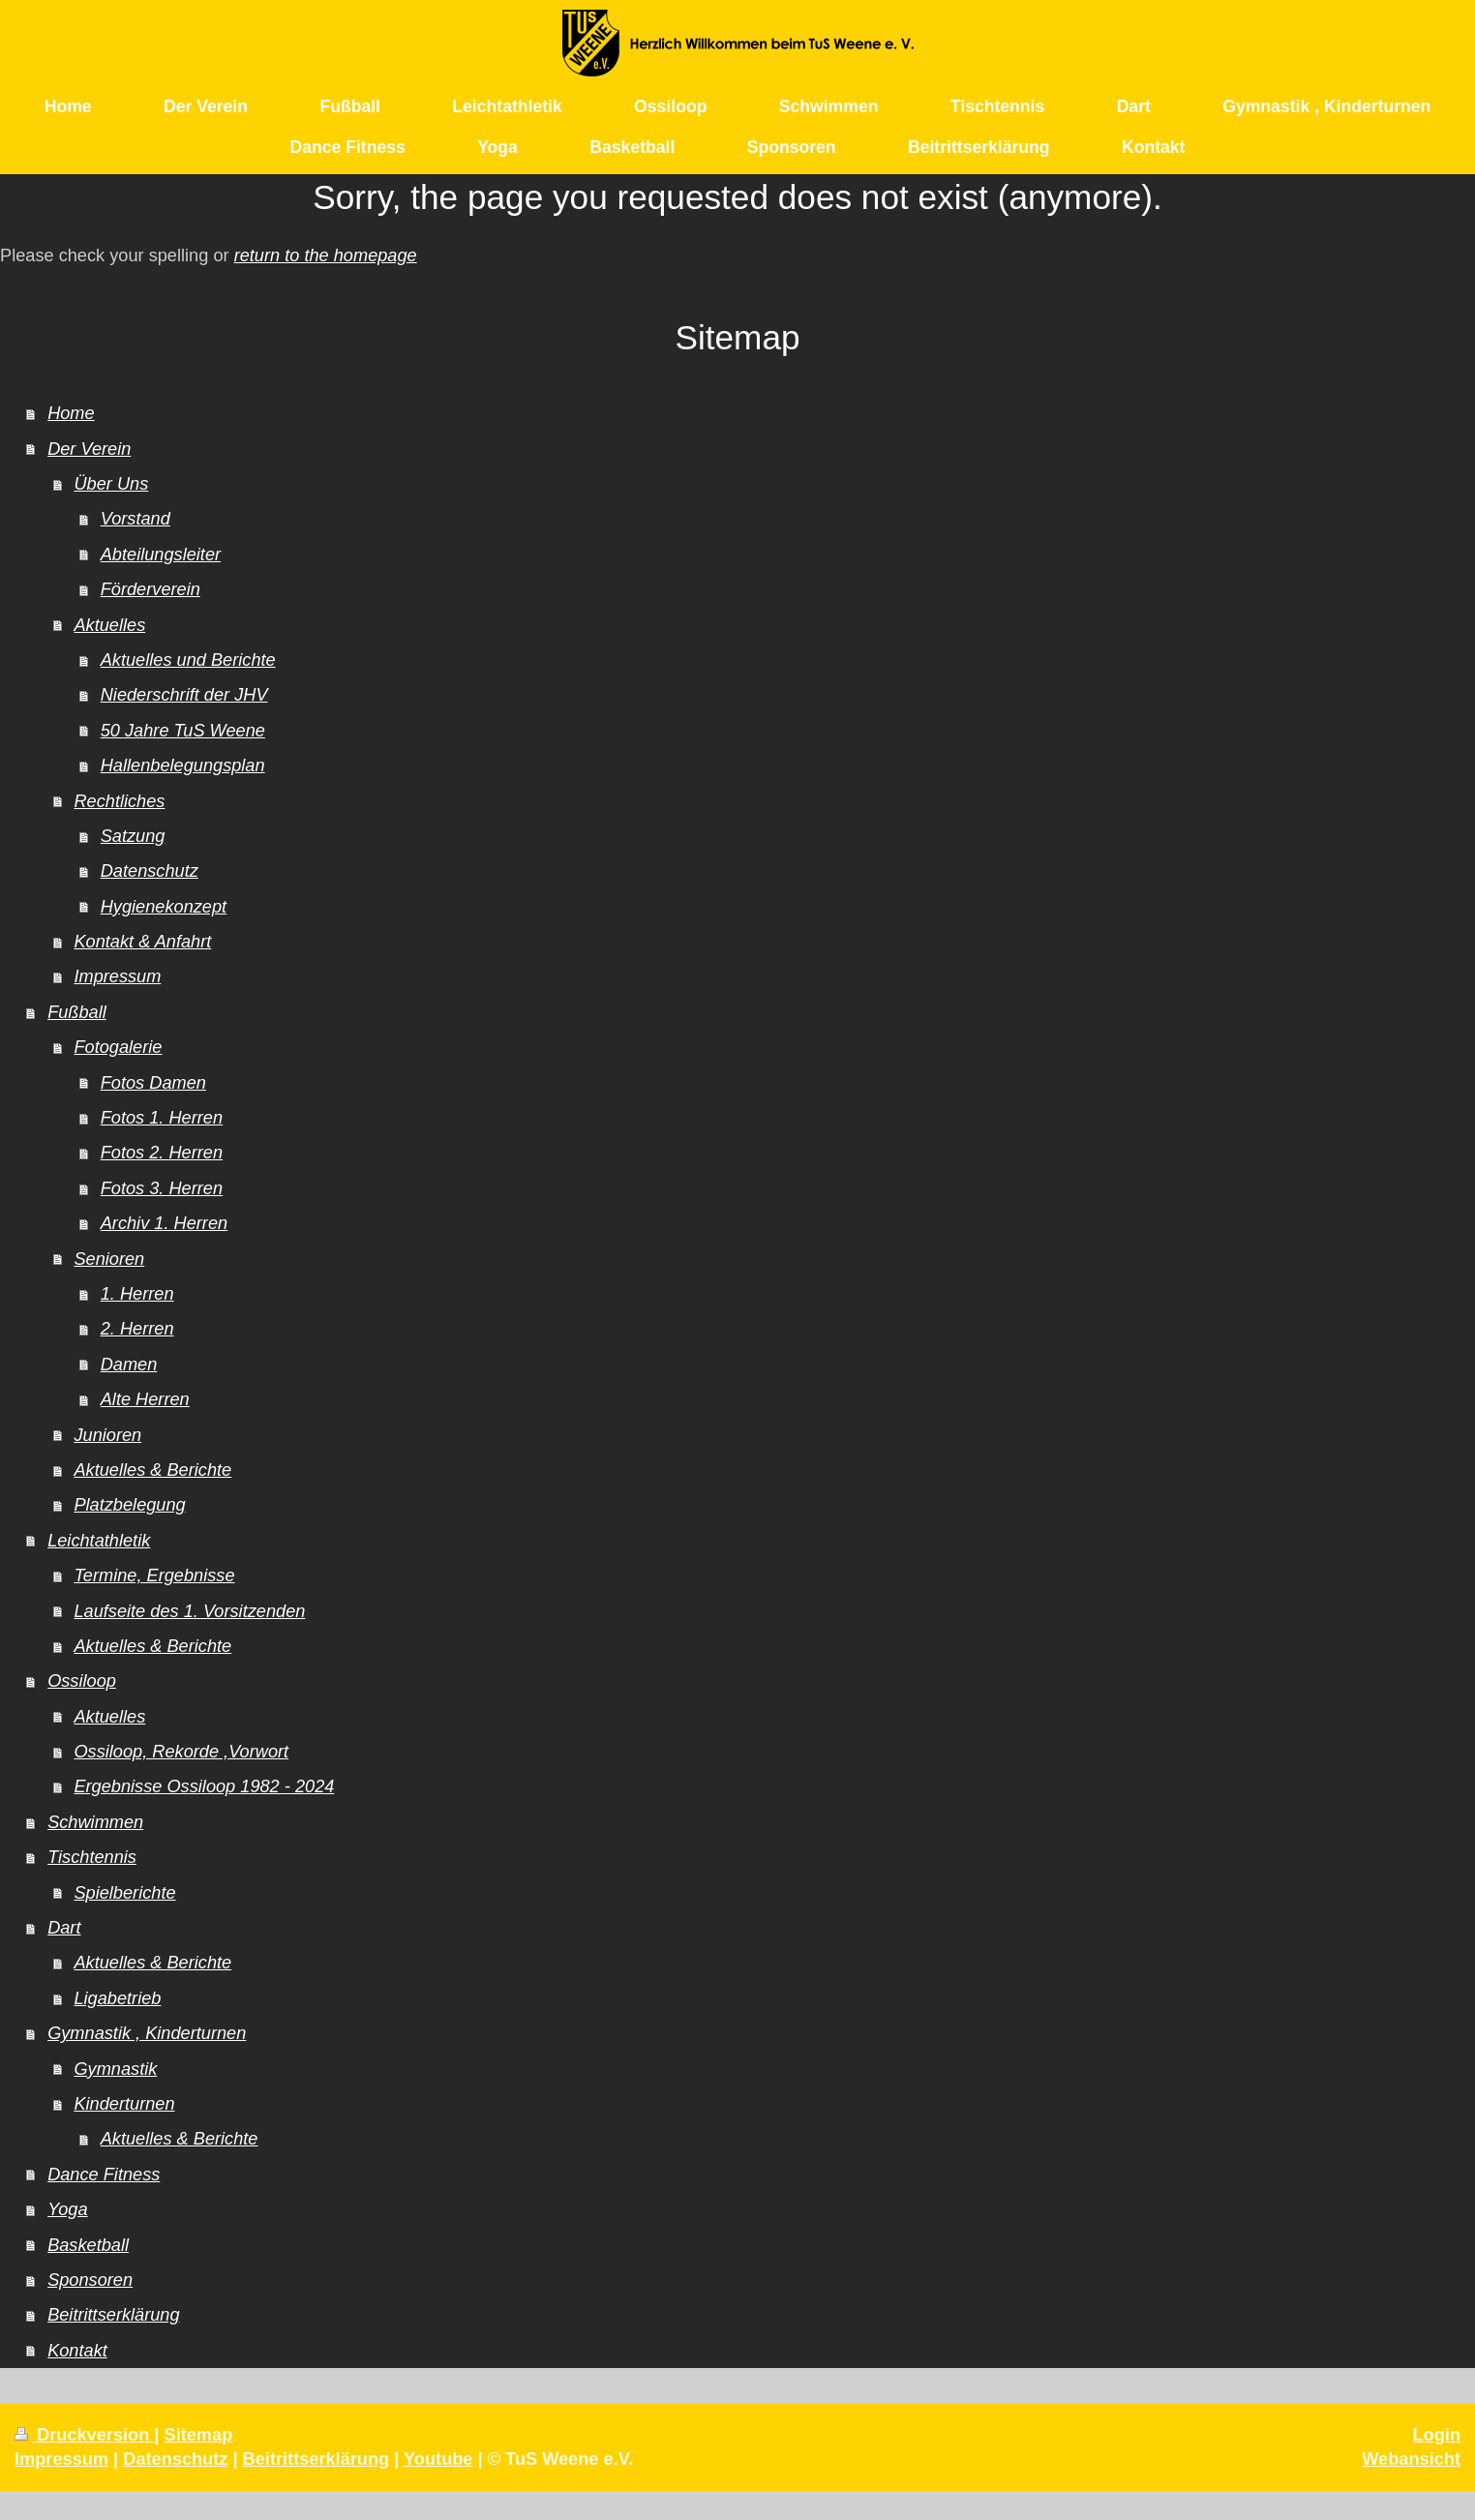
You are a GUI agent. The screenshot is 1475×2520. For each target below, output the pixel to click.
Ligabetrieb (117, 1998)
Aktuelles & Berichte (152, 1470)
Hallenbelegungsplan (183, 765)
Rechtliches (119, 801)
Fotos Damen (153, 1083)
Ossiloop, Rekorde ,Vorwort (181, 1751)
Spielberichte (124, 1893)
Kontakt (77, 2350)
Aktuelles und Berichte (188, 660)
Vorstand (135, 518)
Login (1437, 2435)
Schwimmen (95, 1822)
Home (71, 413)
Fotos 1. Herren (162, 1117)
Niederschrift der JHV (184, 695)
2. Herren (137, 1328)
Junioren (107, 1435)
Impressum (117, 976)
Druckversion (84, 2435)
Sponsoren (90, 2280)
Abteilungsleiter (161, 554)
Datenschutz (149, 871)
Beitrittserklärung (113, 2315)
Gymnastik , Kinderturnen (146, 2033)
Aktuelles (109, 625)
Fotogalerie (118, 1047)
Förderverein (150, 589)
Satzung (133, 836)
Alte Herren (145, 1399)
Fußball (76, 1012)
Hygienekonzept (163, 906)
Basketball (88, 2245)
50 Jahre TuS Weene (183, 730)
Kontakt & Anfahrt (142, 941)
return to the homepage (325, 255)
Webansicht (1411, 2459)
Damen (129, 1364)
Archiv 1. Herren (164, 1223)
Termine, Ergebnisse (154, 1575)
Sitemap (199, 2435)
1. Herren (137, 1294)
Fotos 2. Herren (162, 1152)
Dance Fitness (103, 2174)
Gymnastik (115, 2069)
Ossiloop (81, 1681)
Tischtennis (91, 1857)
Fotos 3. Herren (162, 1188)
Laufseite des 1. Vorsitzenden (189, 1611)
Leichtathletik (98, 1540)
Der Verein (89, 449)
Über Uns (111, 484)
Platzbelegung (129, 1505)
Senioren (109, 1259)
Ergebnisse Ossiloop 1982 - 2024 (204, 1786)
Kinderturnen (124, 2104)
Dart (63, 1927)
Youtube (438, 2459)
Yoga (67, 2209)
